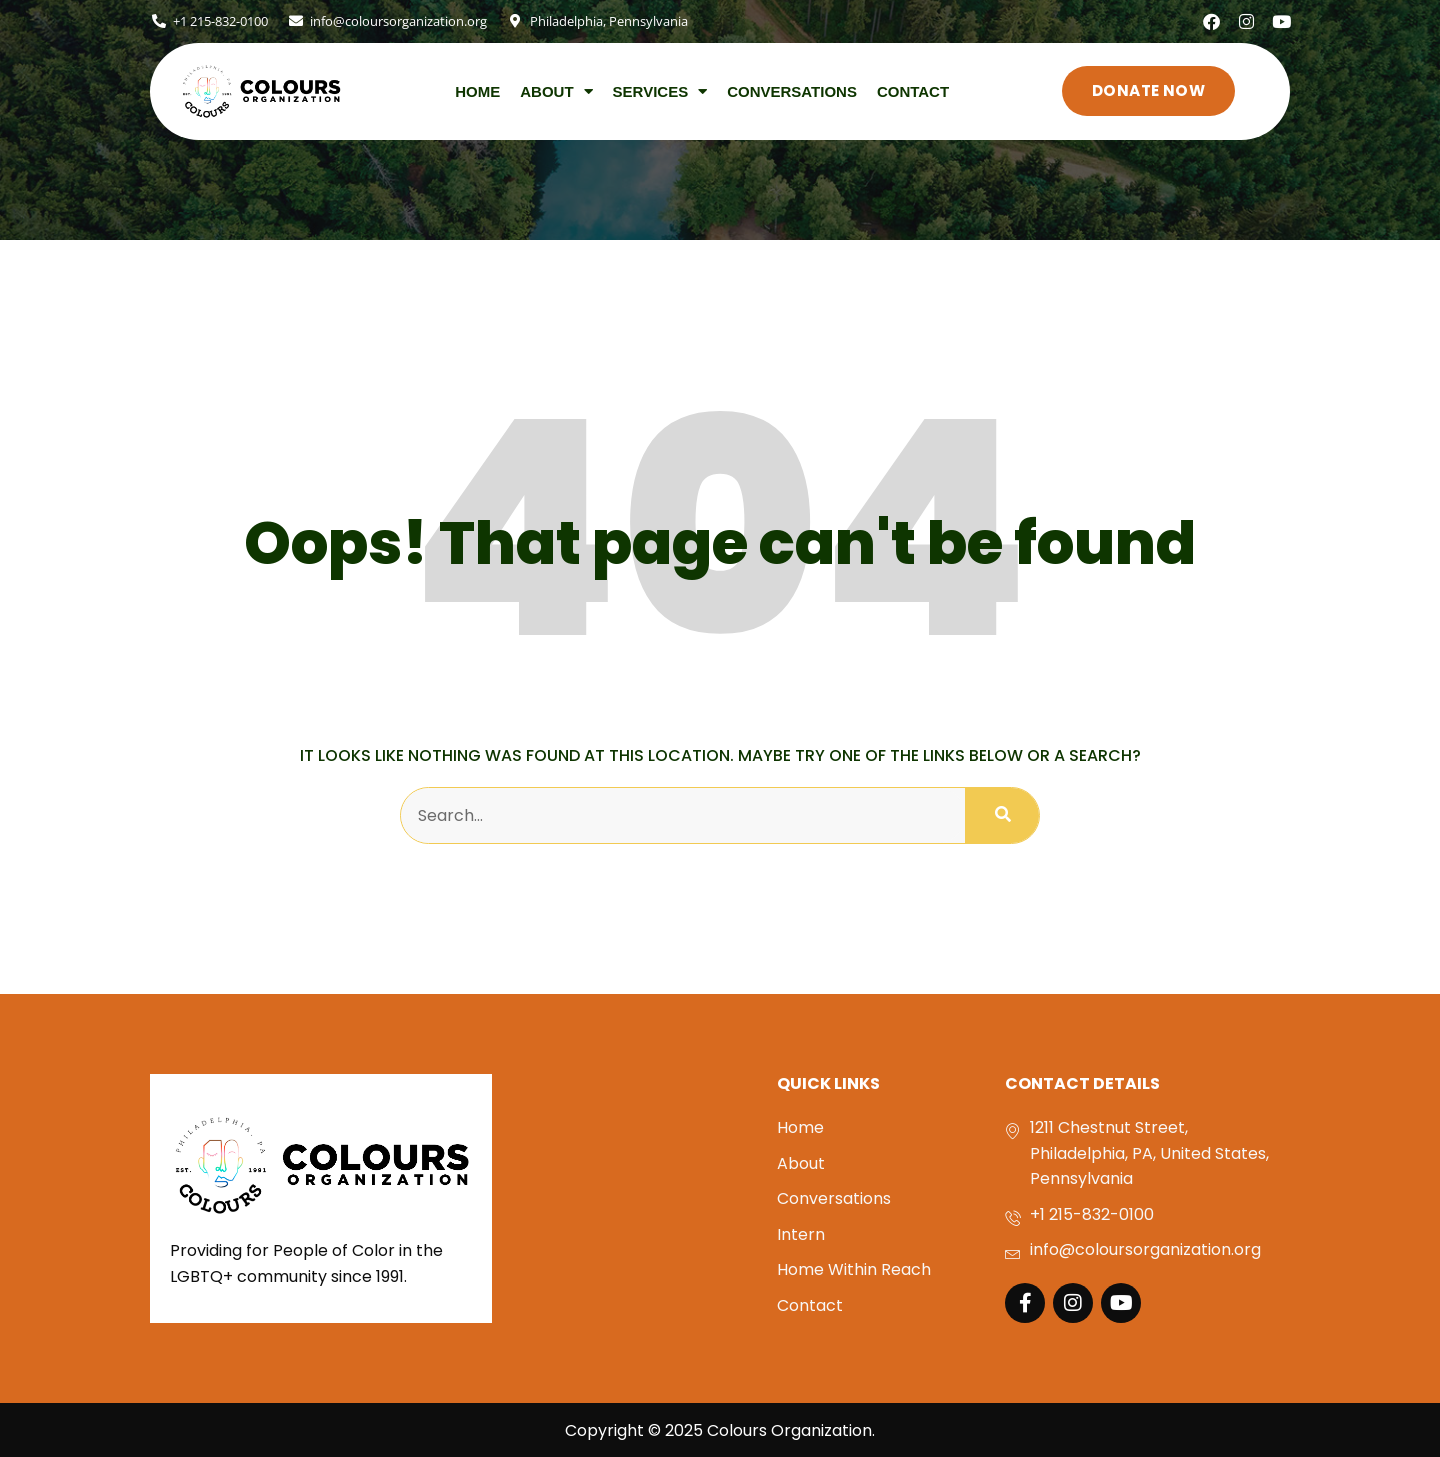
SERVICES (660, 90)
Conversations (792, 89)
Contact (913, 89)
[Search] (1002, 814)
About (556, 90)
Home (477, 89)
